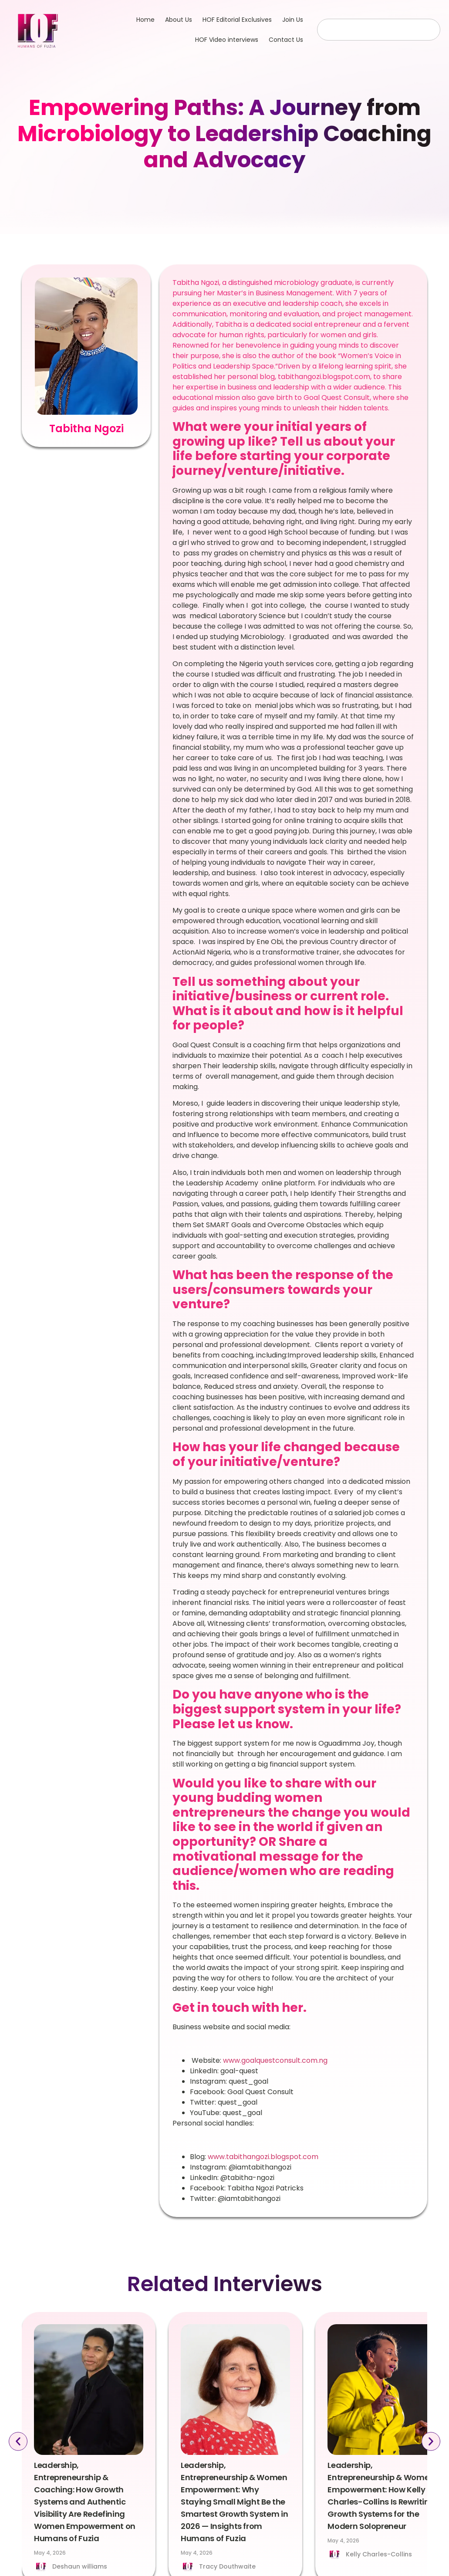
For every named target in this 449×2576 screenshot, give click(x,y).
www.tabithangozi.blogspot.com (263, 2157)
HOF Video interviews (226, 39)
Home (145, 19)
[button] (18, 2441)
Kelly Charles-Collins (379, 2554)
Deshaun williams (79, 2566)
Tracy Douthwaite (227, 2566)
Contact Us (286, 39)
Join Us (292, 19)
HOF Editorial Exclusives (237, 19)
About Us (178, 19)
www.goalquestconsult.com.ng (276, 2060)
